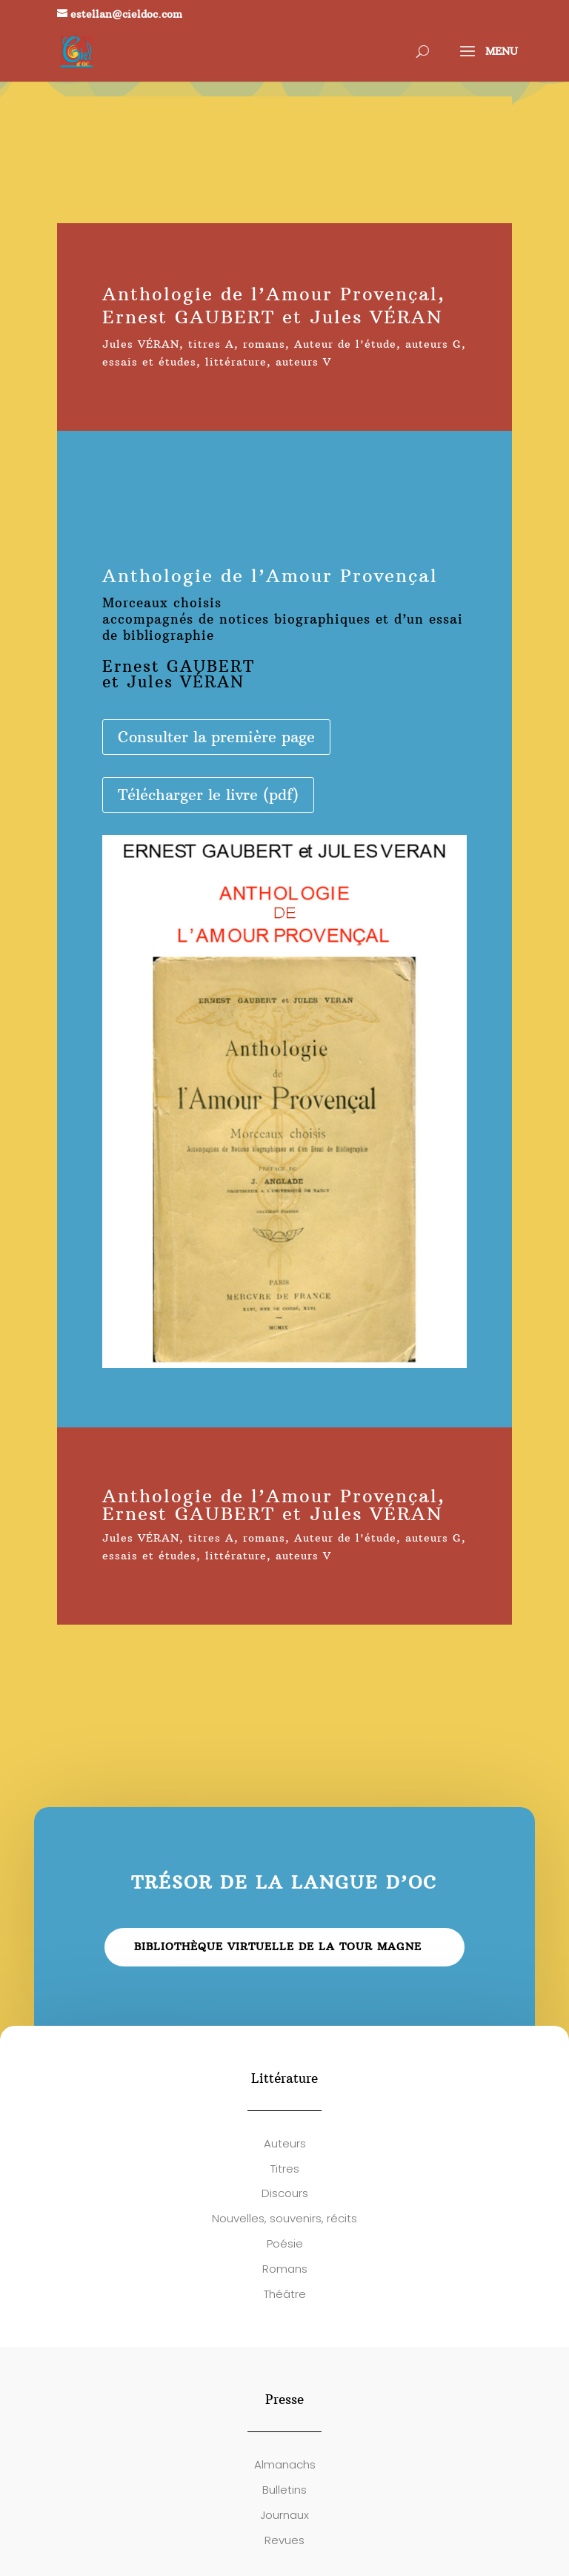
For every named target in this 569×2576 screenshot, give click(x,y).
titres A (211, 344)
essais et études (149, 362)
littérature (236, 362)
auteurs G (433, 344)
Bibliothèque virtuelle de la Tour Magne (278, 1946)
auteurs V (303, 362)
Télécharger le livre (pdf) (208, 794)
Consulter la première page (216, 736)
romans (264, 344)
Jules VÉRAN (140, 344)
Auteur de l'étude (345, 344)
